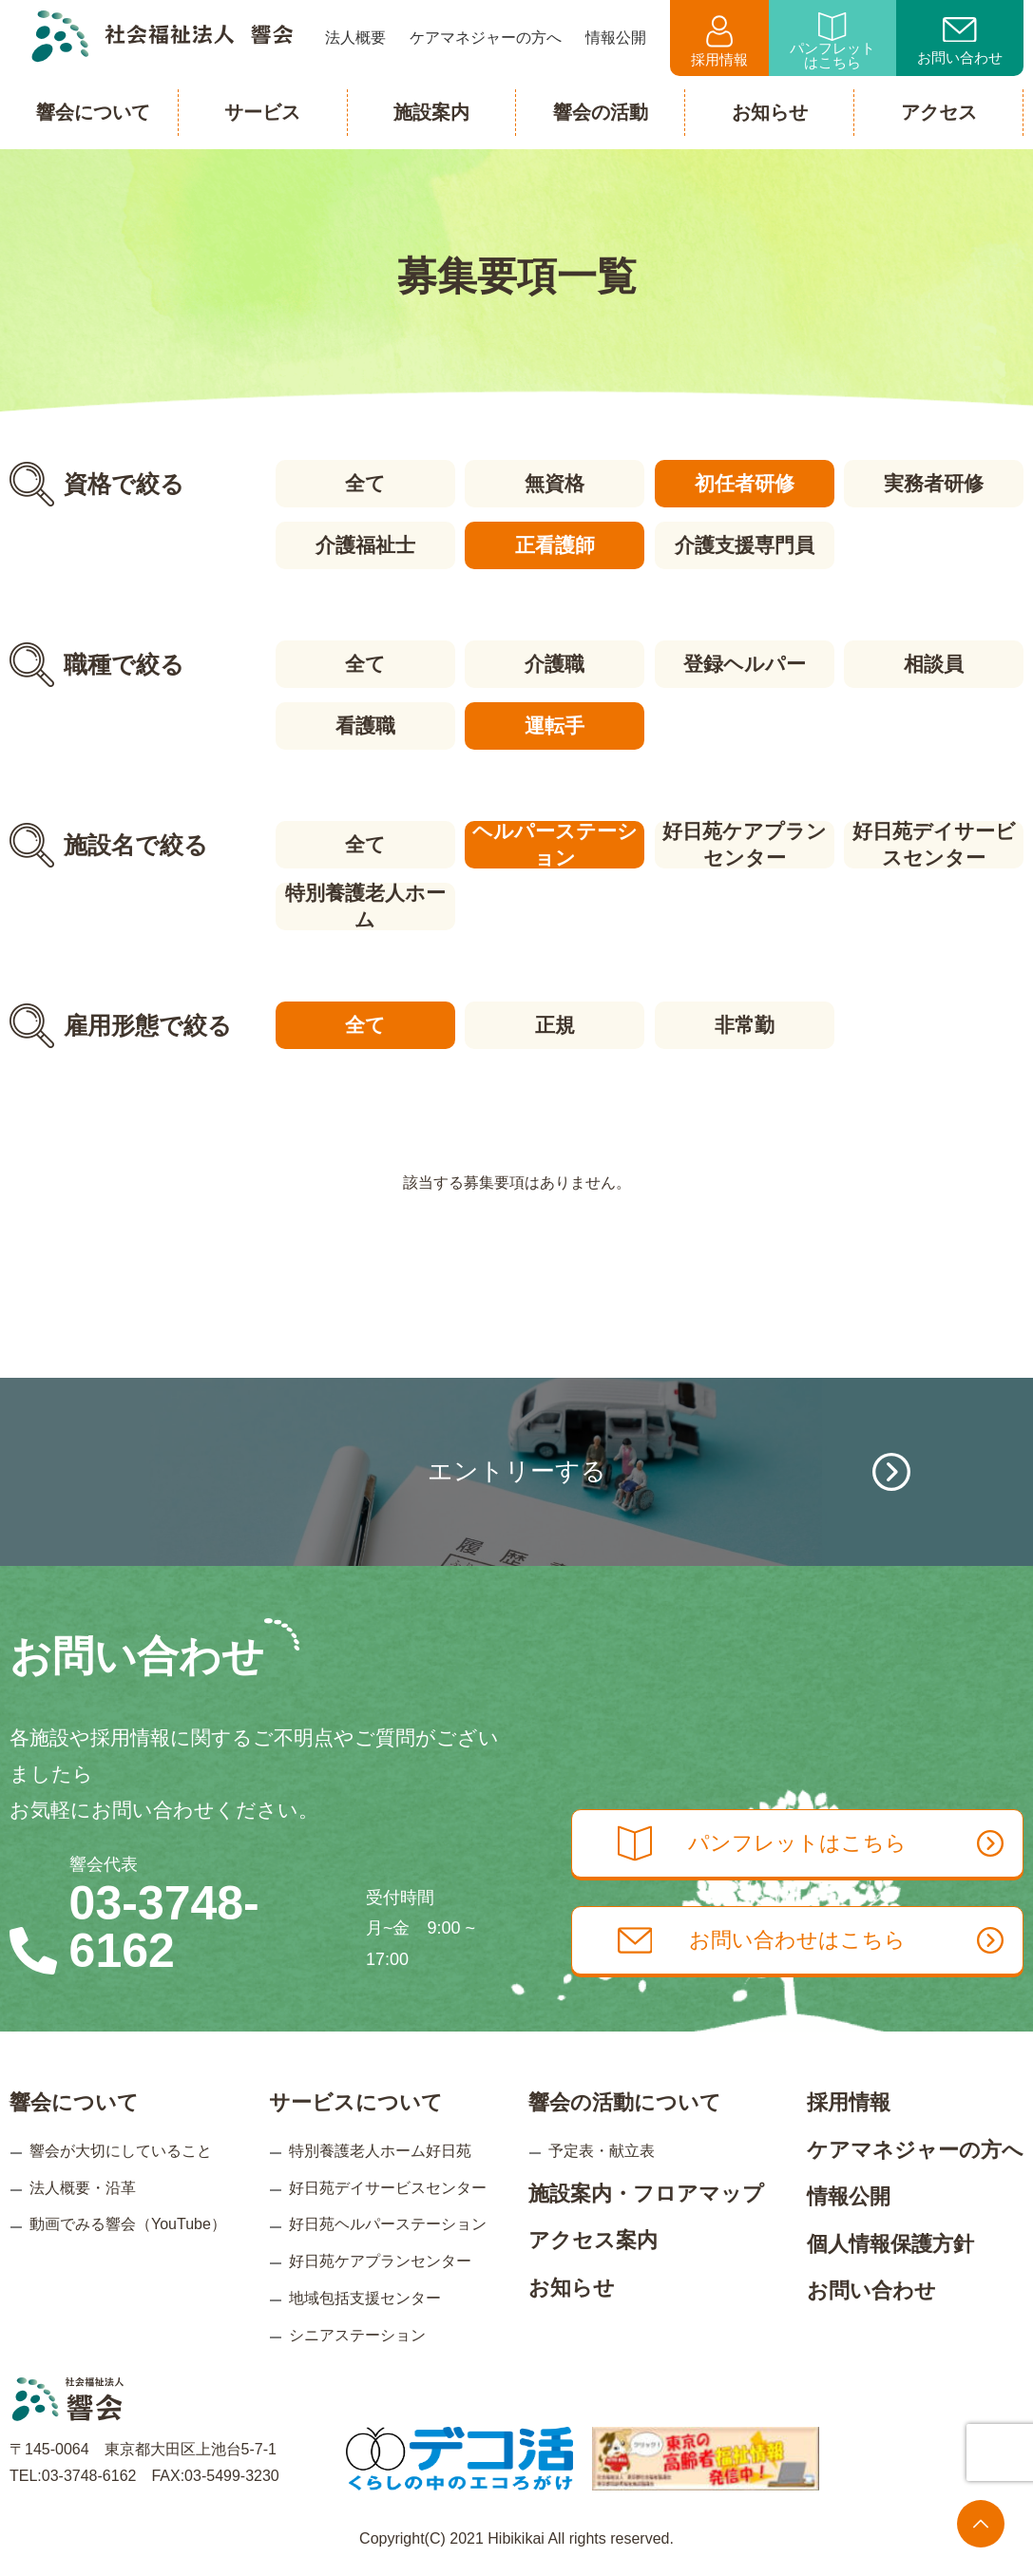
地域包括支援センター (365, 2298)
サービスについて (356, 2102)
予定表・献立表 (601, 2151)
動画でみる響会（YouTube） (127, 2224)
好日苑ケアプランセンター (744, 844)
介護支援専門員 (744, 545)
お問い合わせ (960, 42)
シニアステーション (357, 2334)
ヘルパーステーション (555, 844)
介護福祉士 (365, 545)
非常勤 (745, 1025)
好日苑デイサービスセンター (934, 844)
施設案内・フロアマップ (646, 2192)
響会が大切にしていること (120, 2151)
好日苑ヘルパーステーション (388, 2224)
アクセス (939, 112)
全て (365, 483)
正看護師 (555, 545)
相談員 (934, 664)
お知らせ (571, 2287)
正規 (555, 1025)
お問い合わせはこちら (811, 1940)
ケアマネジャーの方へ (915, 2150)
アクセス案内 (593, 2240)
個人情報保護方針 (890, 2244)
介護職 (554, 664)
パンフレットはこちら (832, 41)
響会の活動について (624, 2102)
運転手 (554, 725)
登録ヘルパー (744, 664)
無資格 (554, 483)
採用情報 (719, 41)
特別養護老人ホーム (365, 906)
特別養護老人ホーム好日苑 (380, 2151)
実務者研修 (934, 483)
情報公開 (848, 2196)
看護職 (365, 725)
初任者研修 (744, 483)
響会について (74, 2102)
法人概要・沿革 (82, 2187)
